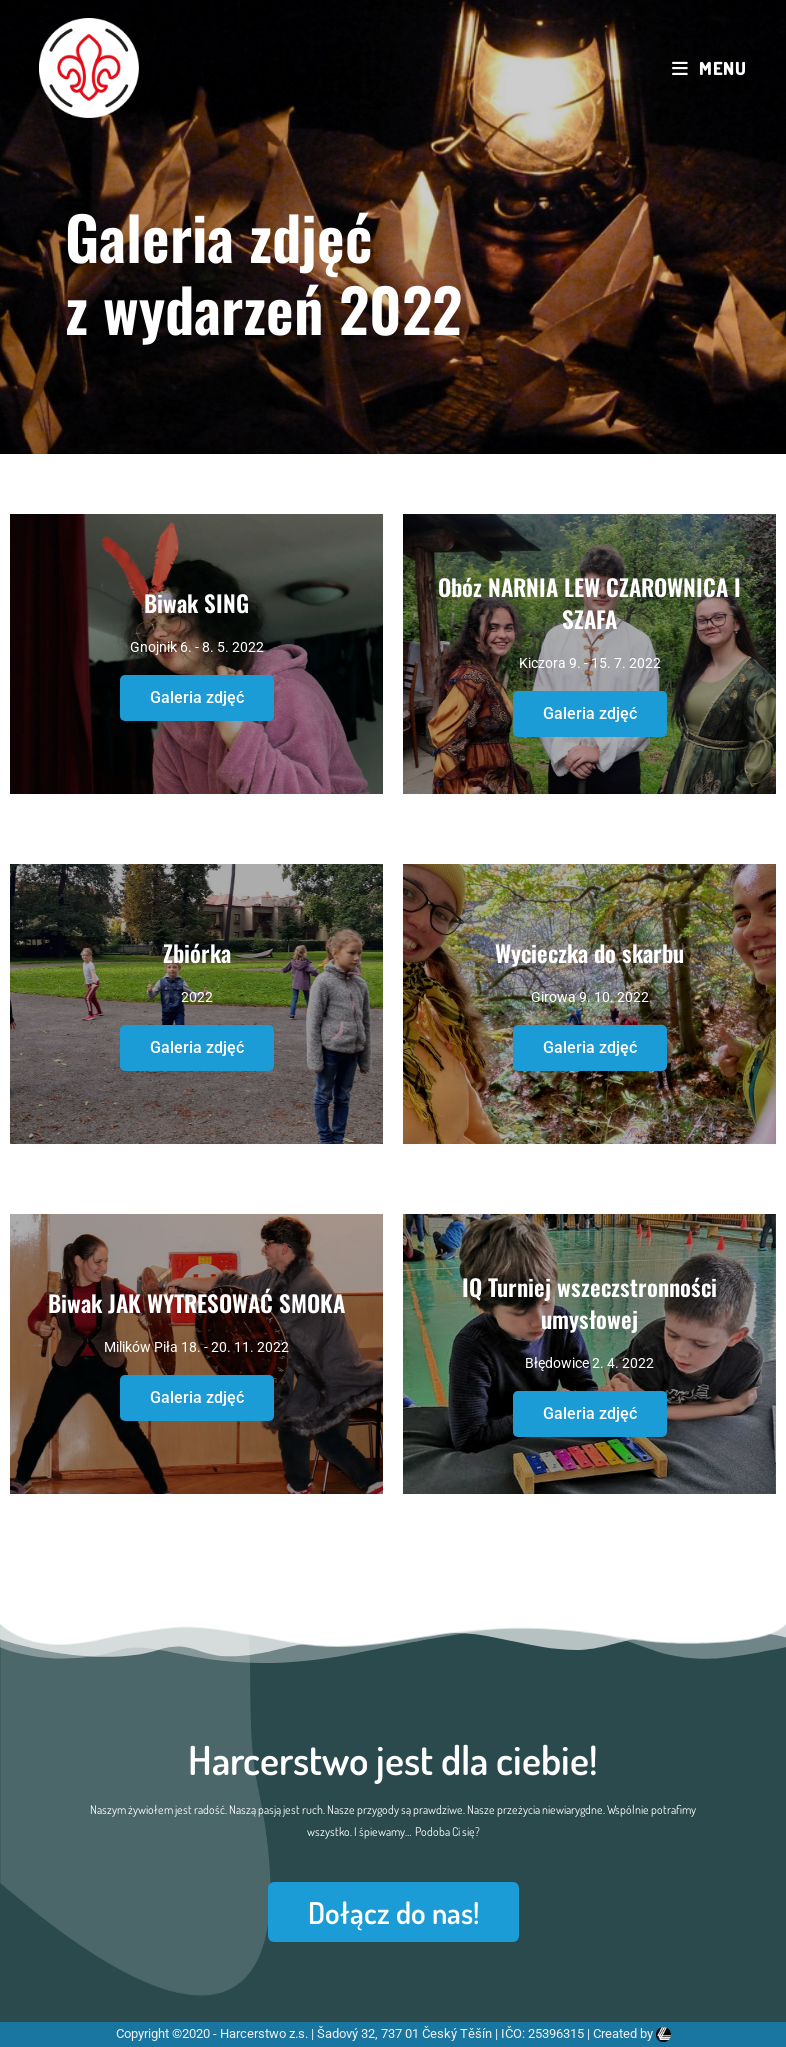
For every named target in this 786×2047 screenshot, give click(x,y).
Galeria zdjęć (197, 697)
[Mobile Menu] (709, 68)
